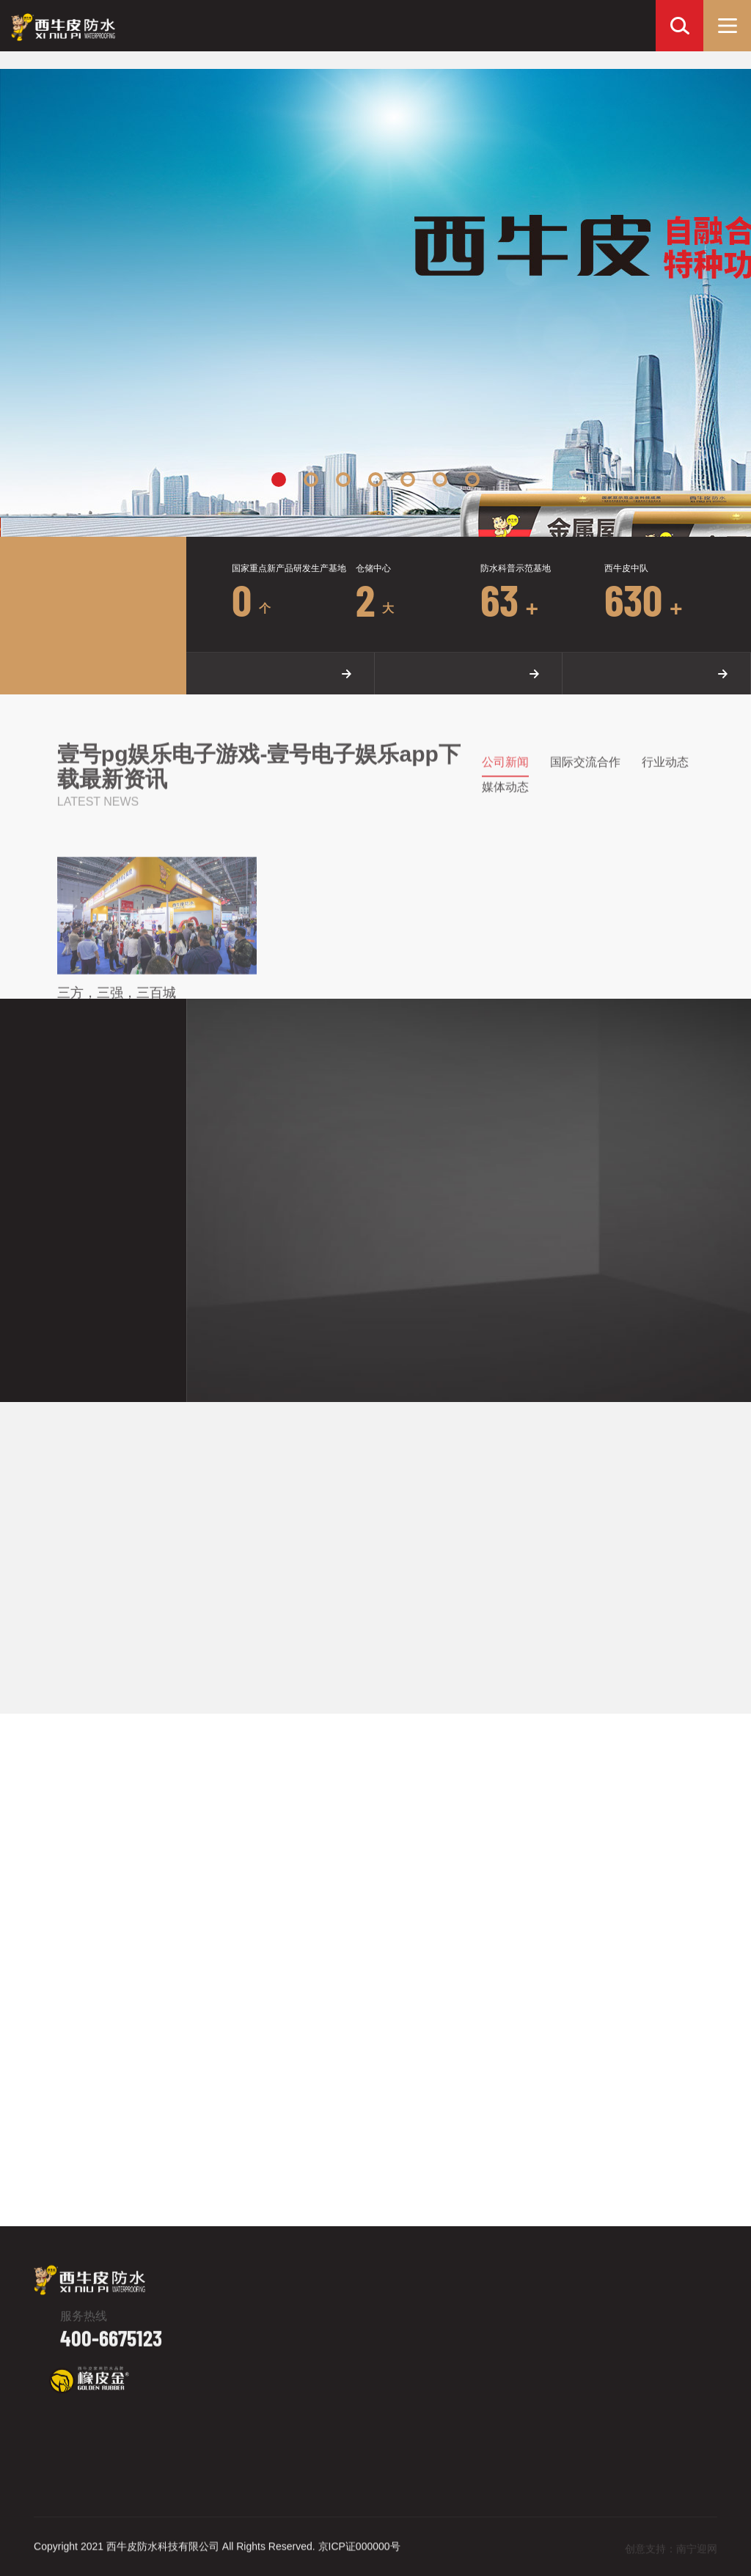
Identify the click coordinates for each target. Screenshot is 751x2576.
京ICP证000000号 (359, 2556)
